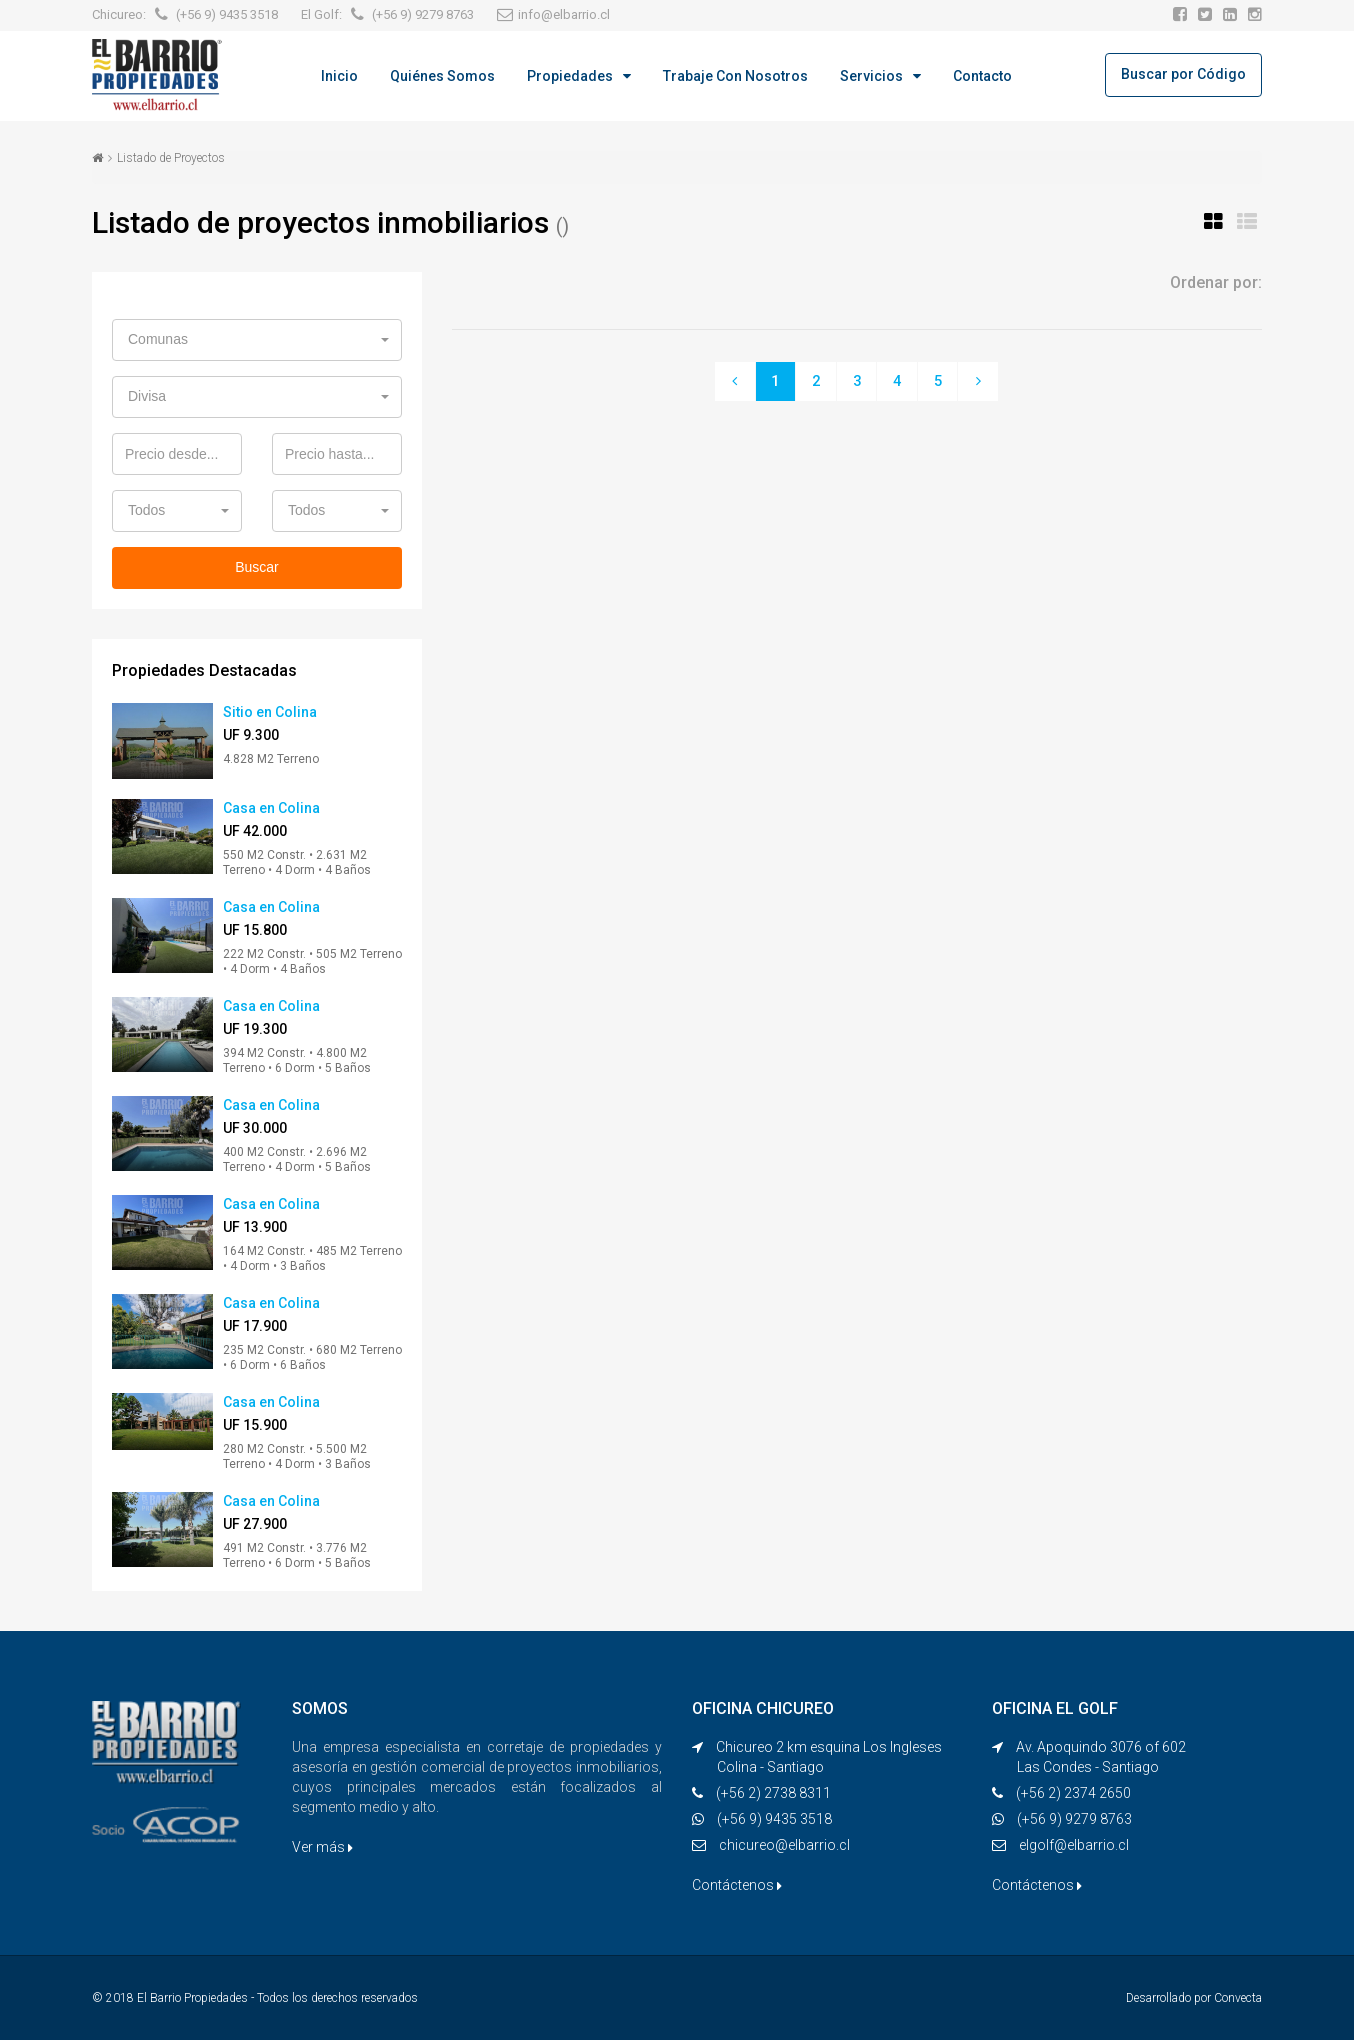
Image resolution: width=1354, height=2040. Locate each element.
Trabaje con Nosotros (735, 76)
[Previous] (734, 382)
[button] (257, 340)
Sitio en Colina (270, 712)
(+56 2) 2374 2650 (1073, 1793)
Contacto (982, 76)
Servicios (871, 76)
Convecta (1238, 1998)
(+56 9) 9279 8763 (1074, 1819)
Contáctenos (737, 1885)
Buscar (257, 567)
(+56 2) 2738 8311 (773, 1793)
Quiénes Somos (442, 76)
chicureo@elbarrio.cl (784, 1845)
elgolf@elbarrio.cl (1074, 1845)
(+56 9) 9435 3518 (774, 1819)
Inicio (339, 76)
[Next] (980, 382)
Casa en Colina (271, 808)
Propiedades (570, 76)
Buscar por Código (1183, 74)
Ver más (322, 1847)
